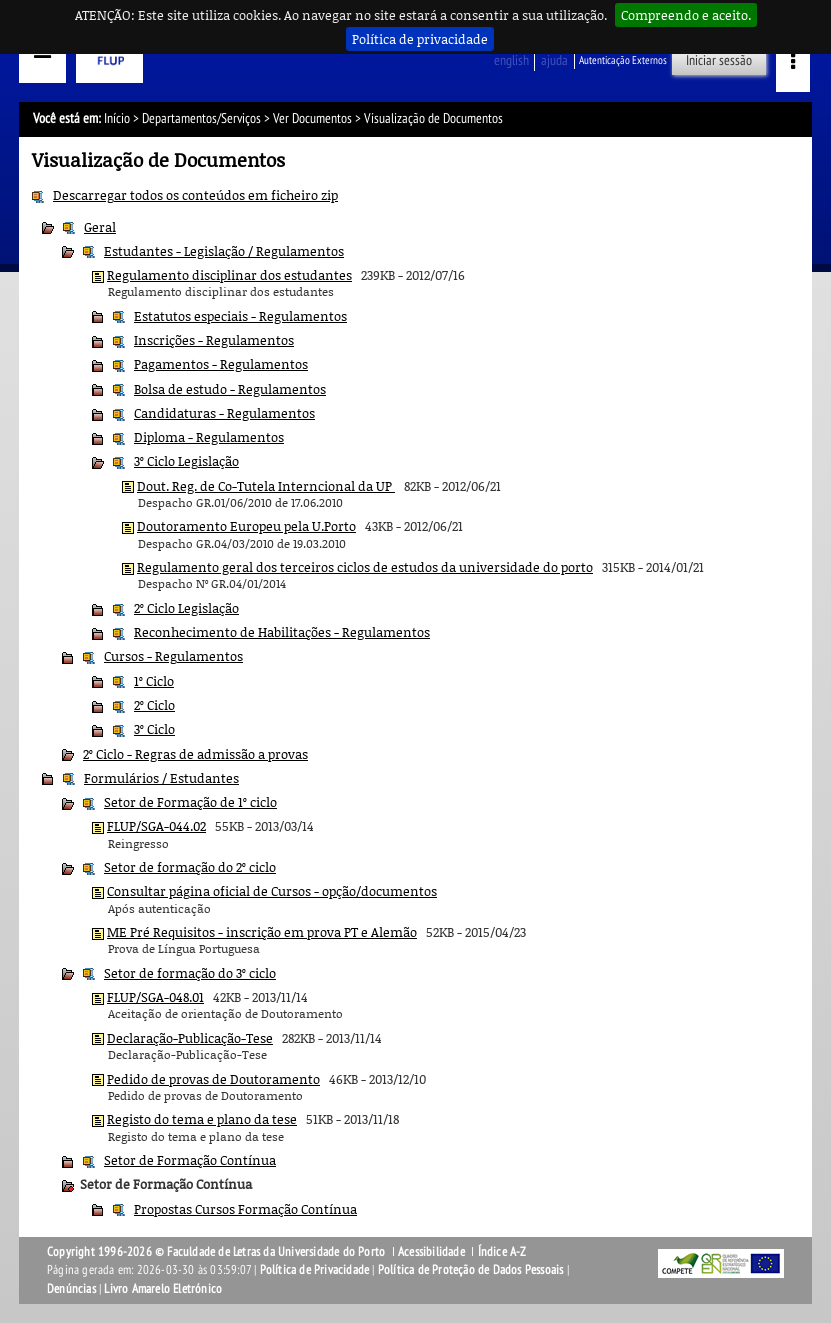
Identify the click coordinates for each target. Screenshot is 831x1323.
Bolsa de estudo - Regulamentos (230, 389)
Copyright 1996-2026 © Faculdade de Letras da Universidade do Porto (217, 1252)
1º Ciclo (154, 681)
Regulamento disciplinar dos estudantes (229, 275)
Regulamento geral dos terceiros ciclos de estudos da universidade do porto (365, 567)
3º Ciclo (154, 729)
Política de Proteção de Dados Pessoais (471, 1270)
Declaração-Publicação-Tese (190, 1038)
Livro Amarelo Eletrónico (163, 1289)
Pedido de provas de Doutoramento (213, 1079)
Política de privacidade (420, 39)
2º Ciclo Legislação (186, 608)
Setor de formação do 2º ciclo (190, 867)
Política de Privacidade (315, 1270)
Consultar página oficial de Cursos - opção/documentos (272, 891)
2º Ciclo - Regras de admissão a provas (195, 754)
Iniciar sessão (719, 60)
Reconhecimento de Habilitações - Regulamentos (282, 632)
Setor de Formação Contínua (190, 1160)
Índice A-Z (502, 1252)
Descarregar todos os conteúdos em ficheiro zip (195, 195)
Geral (100, 227)
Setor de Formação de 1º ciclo (190, 802)
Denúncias (71, 1289)
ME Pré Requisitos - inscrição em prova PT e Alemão (262, 932)
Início (117, 118)
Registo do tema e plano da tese (202, 1119)
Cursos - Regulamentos (173, 656)
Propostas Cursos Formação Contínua (245, 1209)
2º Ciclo (154, 705)
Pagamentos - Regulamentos (221, 364)
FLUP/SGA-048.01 (155, 997)
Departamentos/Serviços (201, 118)
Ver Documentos (312, 118)
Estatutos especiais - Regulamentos (240, 316)
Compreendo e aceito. (686, 15)
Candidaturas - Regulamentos (224, 413)
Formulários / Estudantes (161, 778)
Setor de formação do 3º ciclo (190, 973)
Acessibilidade (431, 1252)
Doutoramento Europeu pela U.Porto (246, 526)
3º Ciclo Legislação (186, 461)
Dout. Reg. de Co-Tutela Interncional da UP (266, 486)
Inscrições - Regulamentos (214, 340)
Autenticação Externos (623, 60)
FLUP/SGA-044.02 (156, 826)
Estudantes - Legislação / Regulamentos (224, 251)
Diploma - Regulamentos (209, 437)
